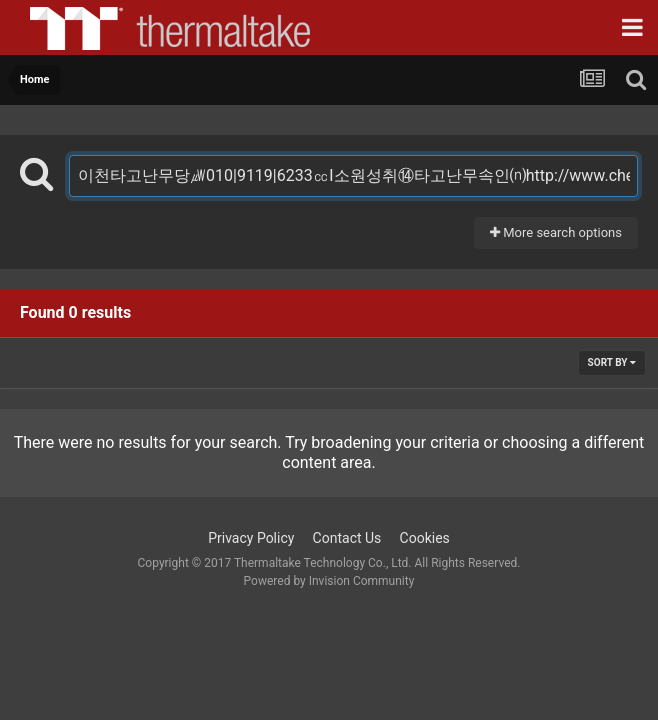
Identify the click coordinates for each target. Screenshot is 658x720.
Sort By (612, 362)
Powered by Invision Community (329, 581)
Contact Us (347, 538)
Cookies (425, 538)
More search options (556, 232)
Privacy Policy (251, 538)
